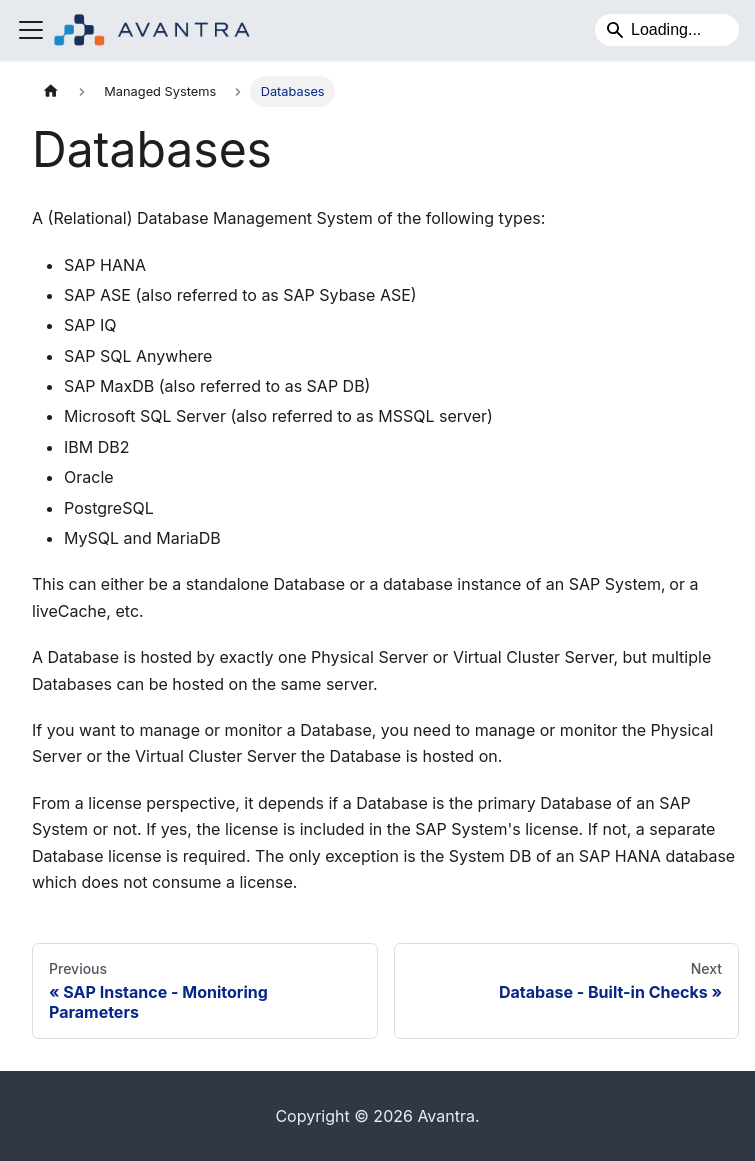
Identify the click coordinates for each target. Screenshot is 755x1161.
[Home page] (51, 91)
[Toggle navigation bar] (31, 30)
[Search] (667, 30)
